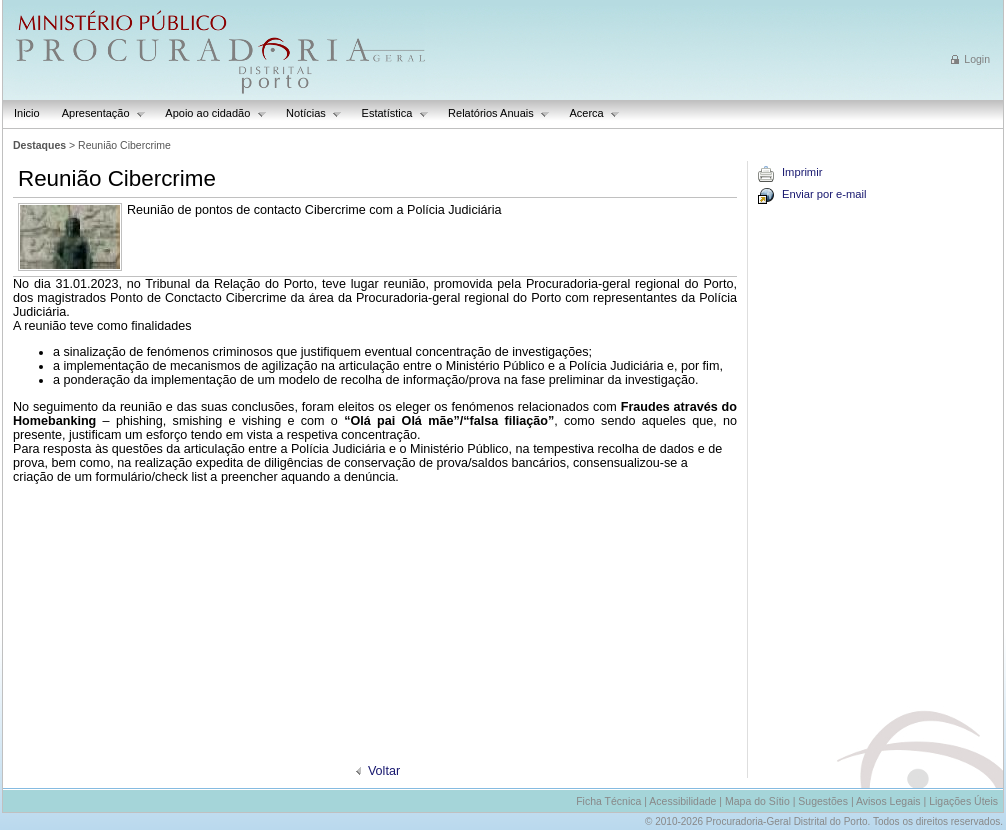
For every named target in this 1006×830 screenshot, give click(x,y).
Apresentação (98, 113)
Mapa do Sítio (757, 801)
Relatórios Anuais (493, 113)
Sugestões (823, 801)
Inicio (27, 113)
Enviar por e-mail (824, 194)
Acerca (589, 113)
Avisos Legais (888, 801)
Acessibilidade (682, 801)
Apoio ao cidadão (210, 113)
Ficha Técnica (608, 801)
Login (977, 59)
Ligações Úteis (963, 801)
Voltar (384, 771)
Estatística (390, 113)
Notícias (308, 113)
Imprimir (802, 172)
